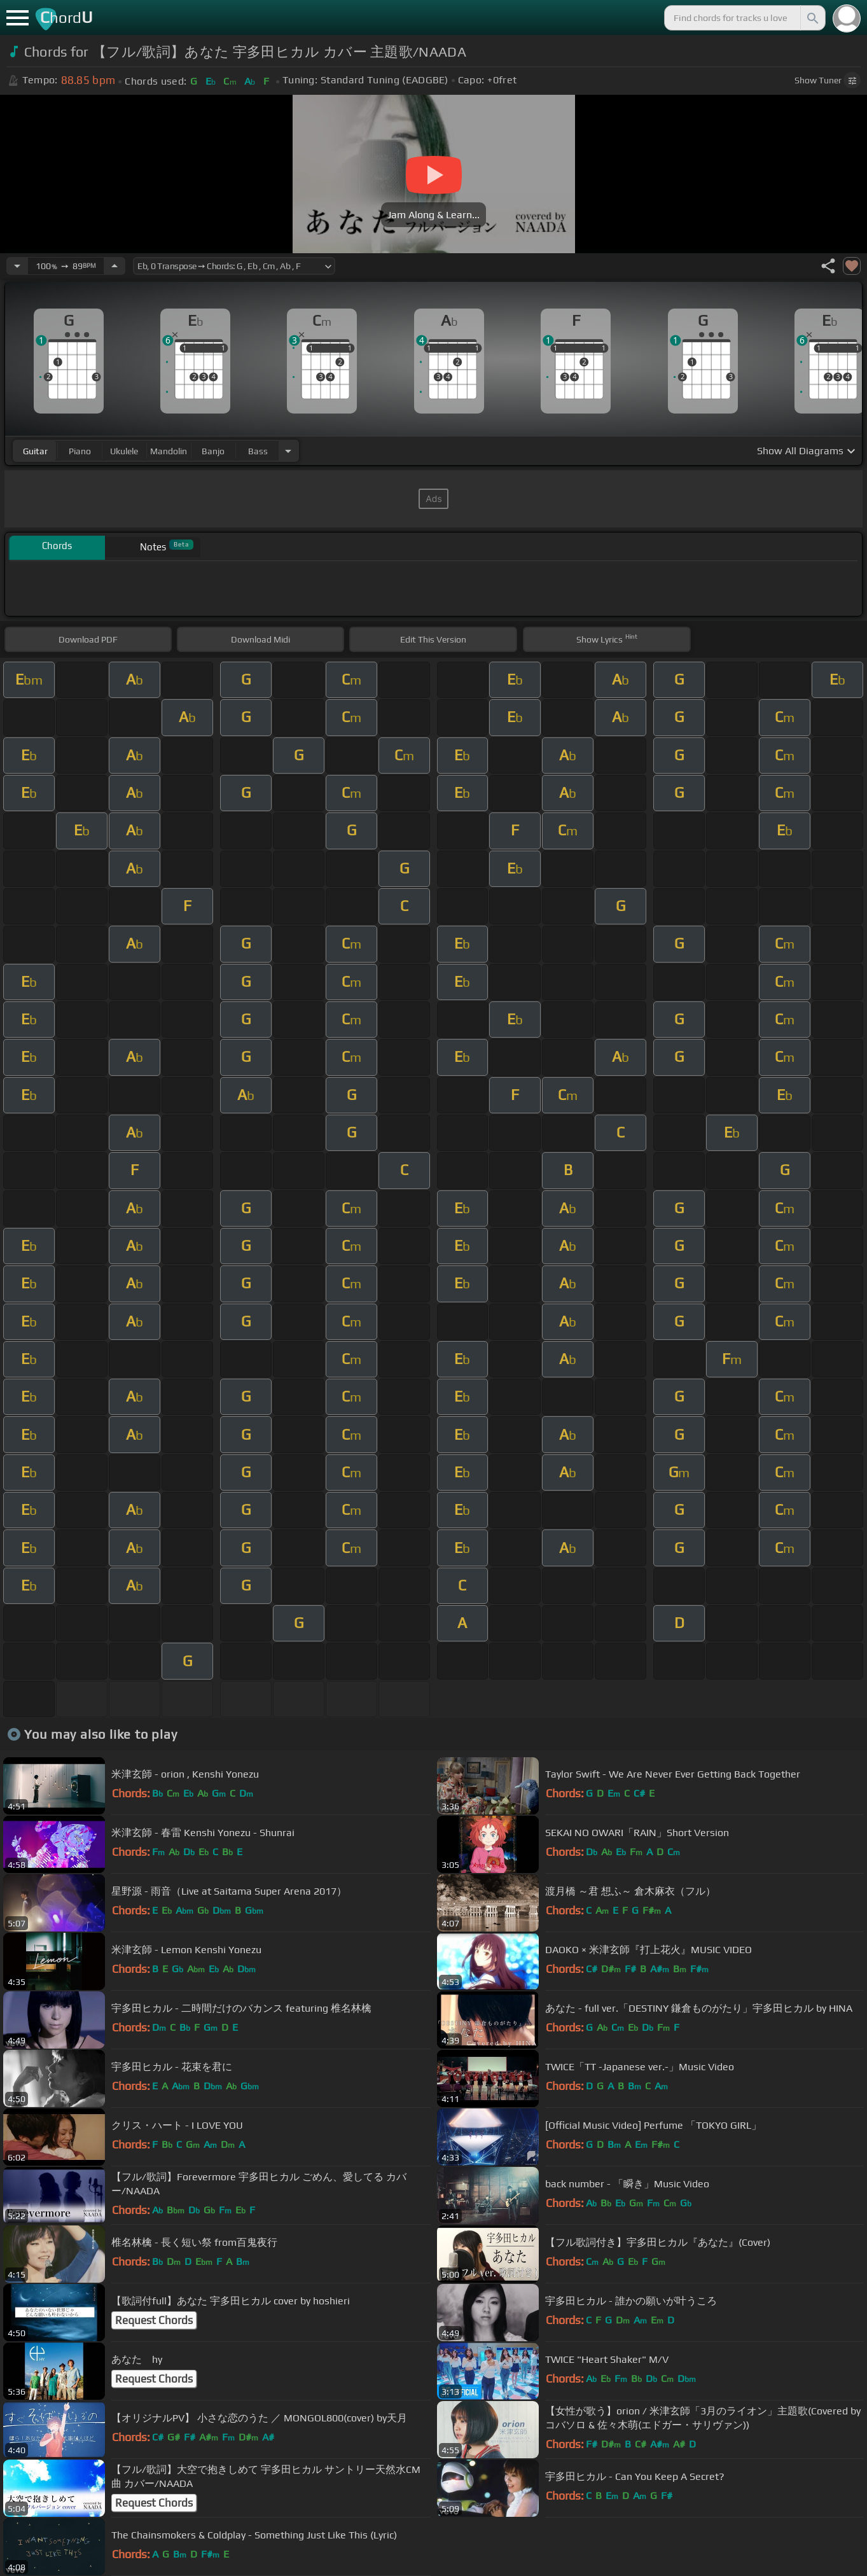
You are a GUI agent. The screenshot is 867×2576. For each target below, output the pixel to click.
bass (258, 451)
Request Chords (154, 2320)
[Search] (811, 18)
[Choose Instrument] (288, 451)
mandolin (168, 451)
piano (80, 451)
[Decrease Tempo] (17, 266)
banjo (213, 451)
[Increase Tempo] (114, 266)
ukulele (124, 451)
